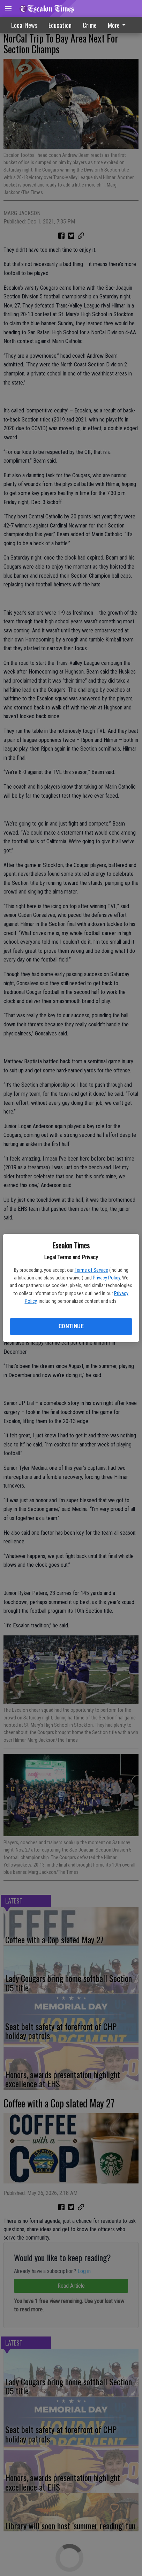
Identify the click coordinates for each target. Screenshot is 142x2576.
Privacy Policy (106, 1278)
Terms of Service (91, 1270)
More (118, 25)
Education (60, 25)
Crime (90, 25)
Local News (24, 25)
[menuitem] (118, 25)
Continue (71, 1326)
